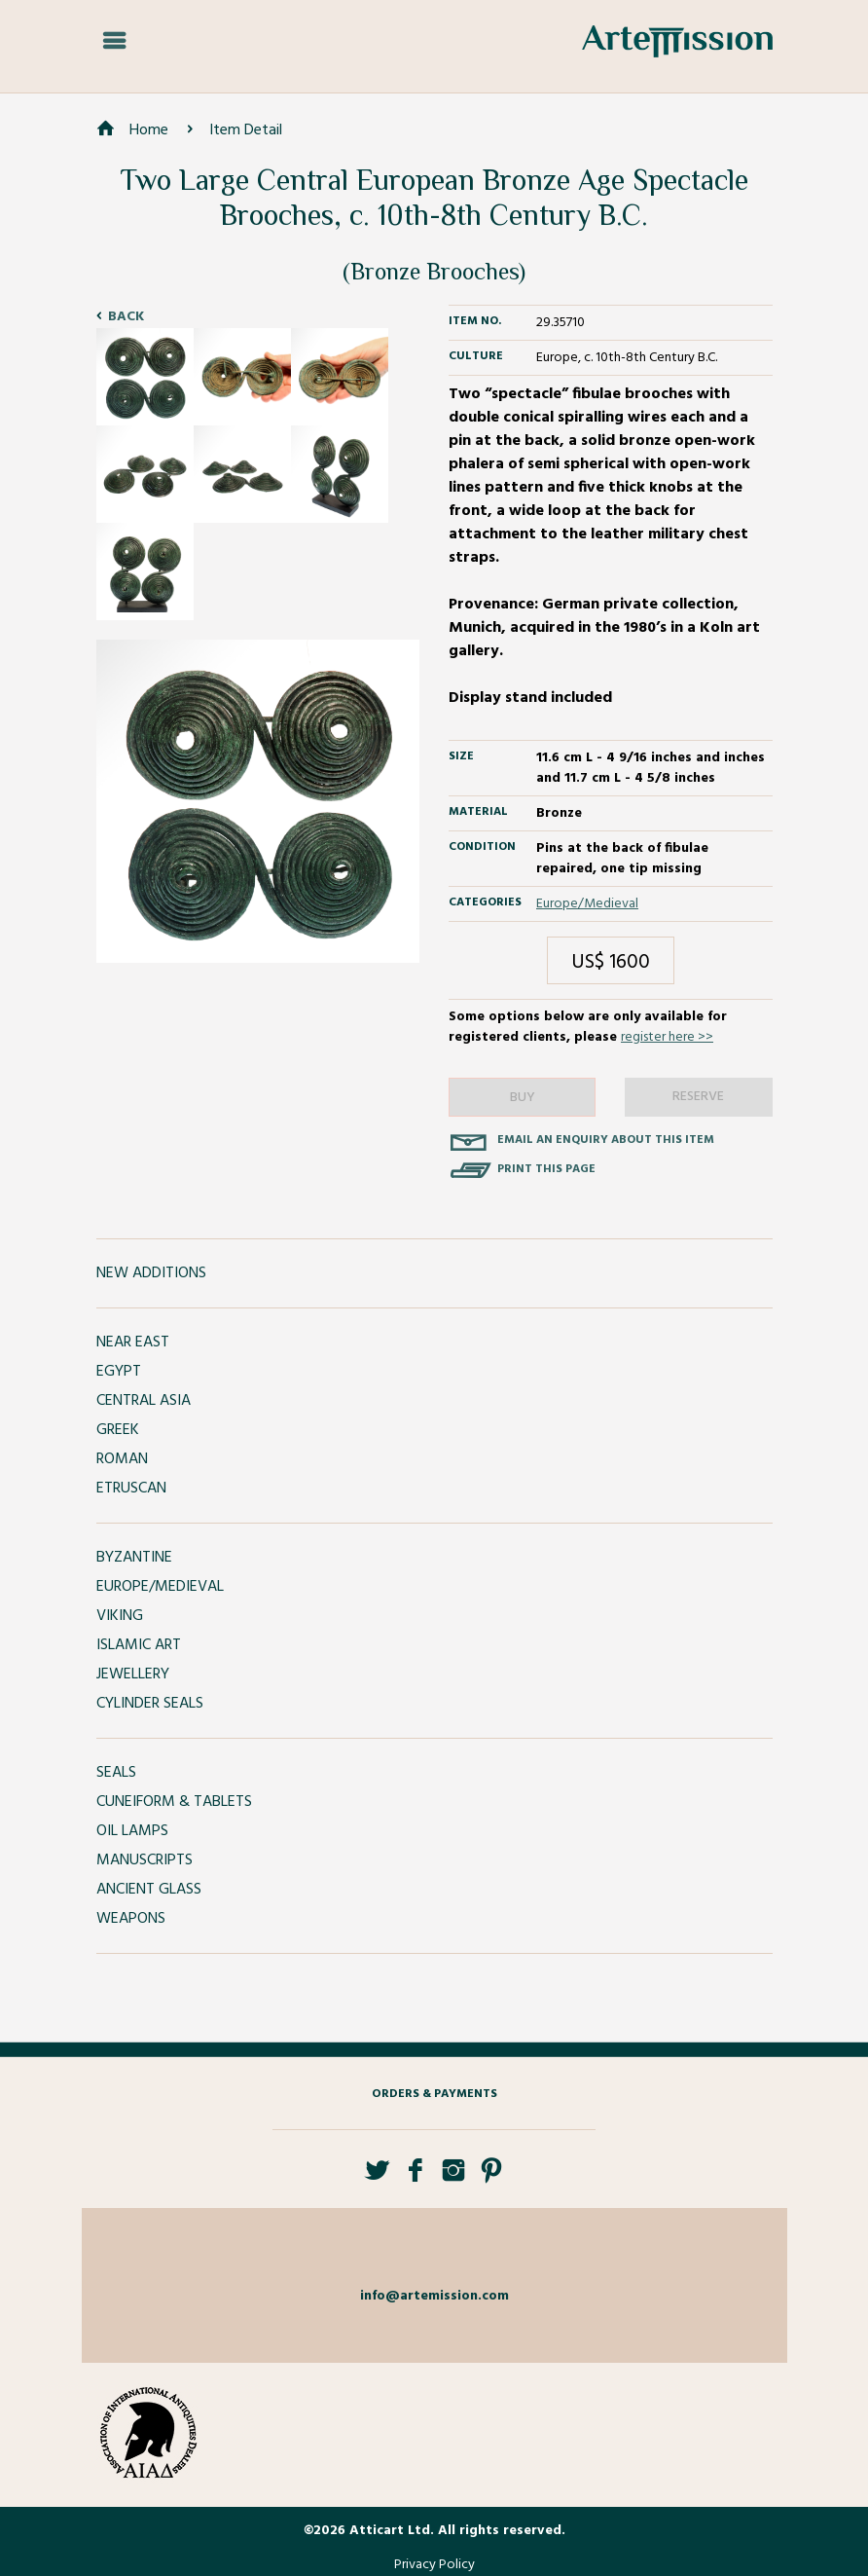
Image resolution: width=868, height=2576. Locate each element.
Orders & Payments (434, 2094)
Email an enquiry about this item (605, 1140)
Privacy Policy (434, 2565)
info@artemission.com (434, 2296)
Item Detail (245, 130)
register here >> (667, 1037)
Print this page (546, 1169)
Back (126, 317)
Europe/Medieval (587, 904)
